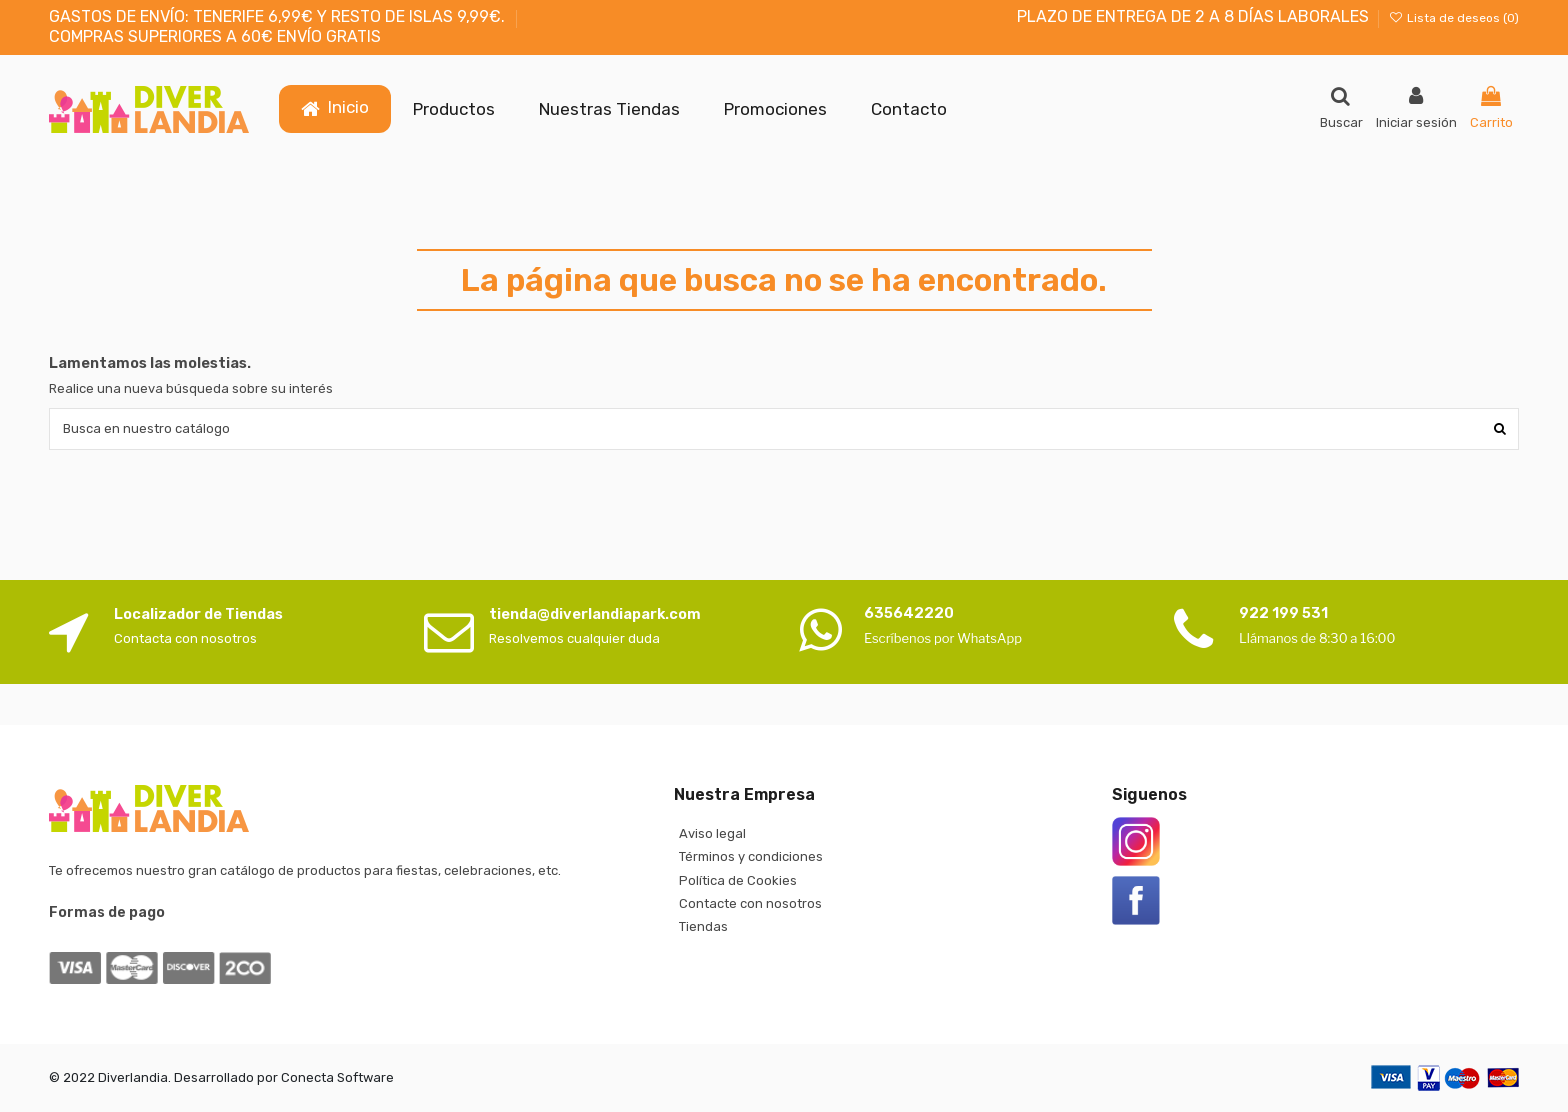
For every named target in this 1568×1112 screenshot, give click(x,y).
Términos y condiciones (751, 856)
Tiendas (703, 926)
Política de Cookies (738, 880)
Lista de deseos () (1454, 18)
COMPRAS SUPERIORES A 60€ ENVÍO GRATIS (215, 36)
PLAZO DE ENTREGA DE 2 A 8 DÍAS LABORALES (1193, 16)
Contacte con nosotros (750, 903)
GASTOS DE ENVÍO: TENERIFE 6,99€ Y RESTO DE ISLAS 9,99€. (279, 16)
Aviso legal (712, 833)
